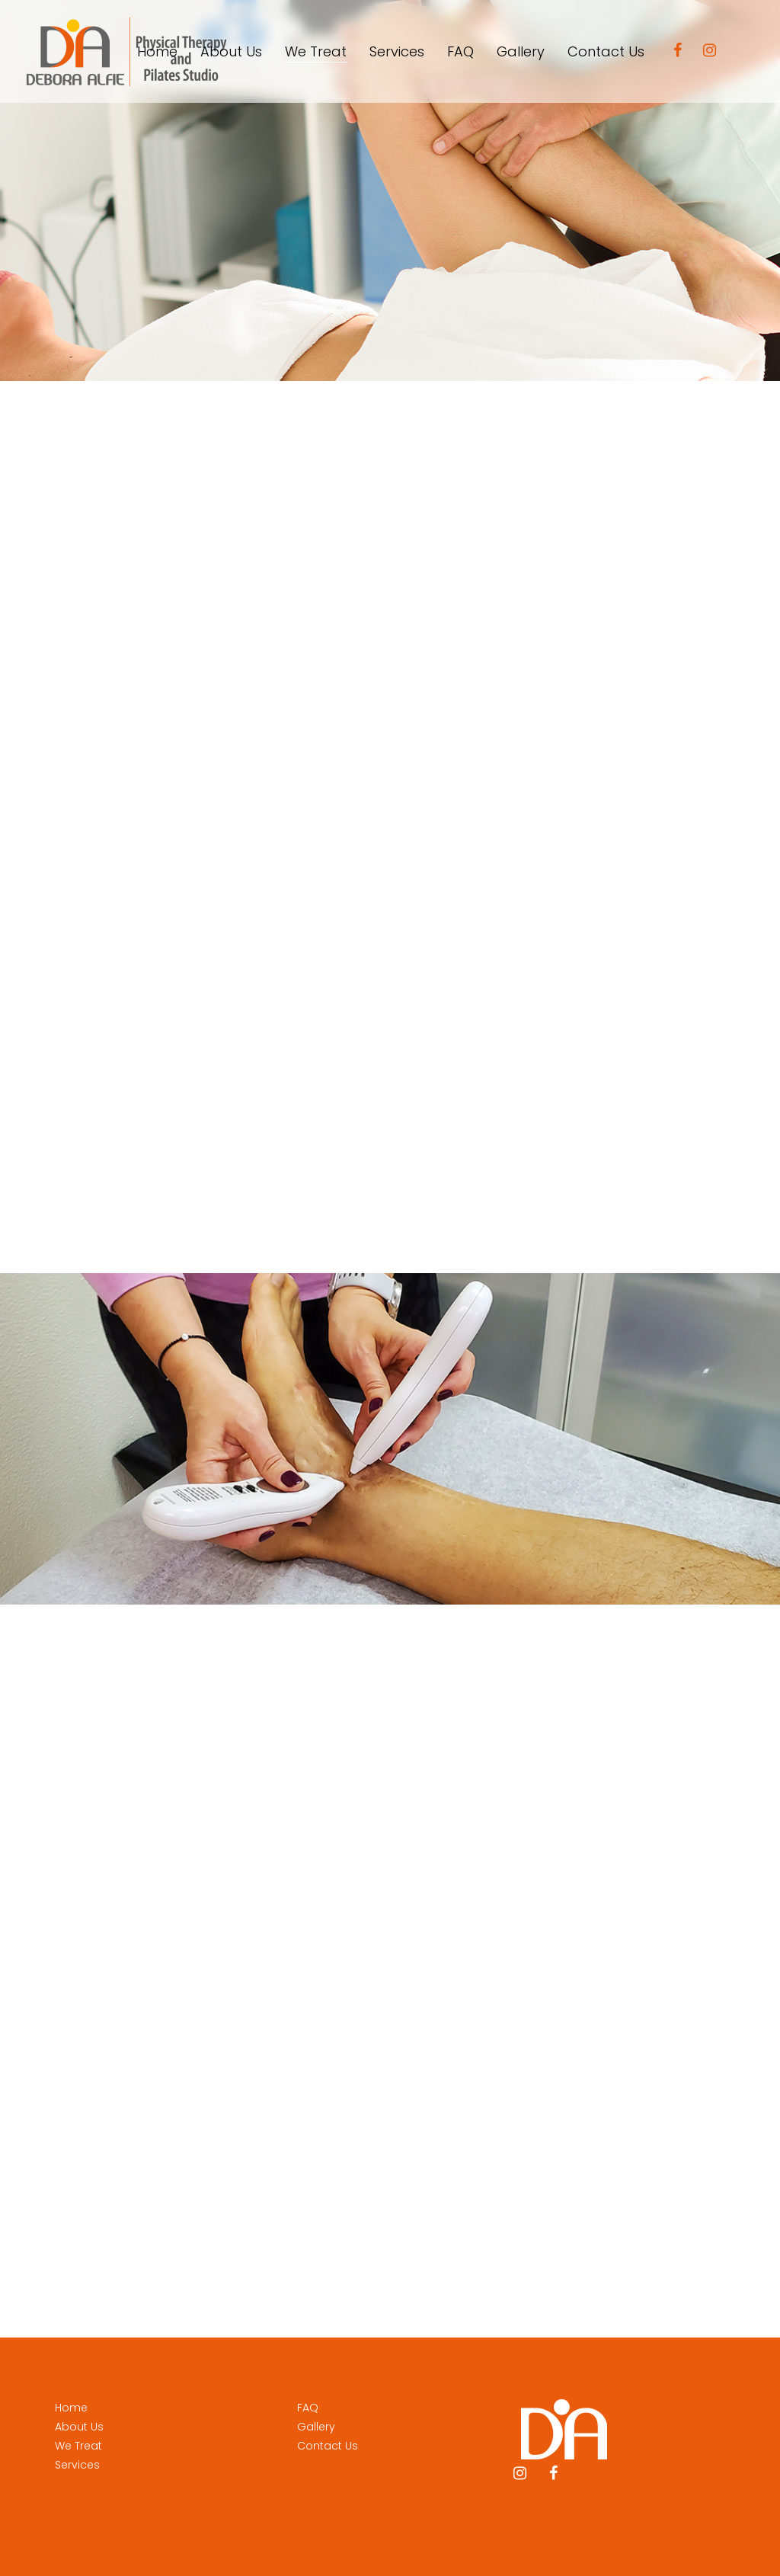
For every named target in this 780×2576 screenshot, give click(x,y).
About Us (79, 2426)
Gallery (316, 2426)
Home (71, 2407)
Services (77, 2464)
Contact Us (327, 2445)
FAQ (307, 2407)
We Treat (78, 2445)
